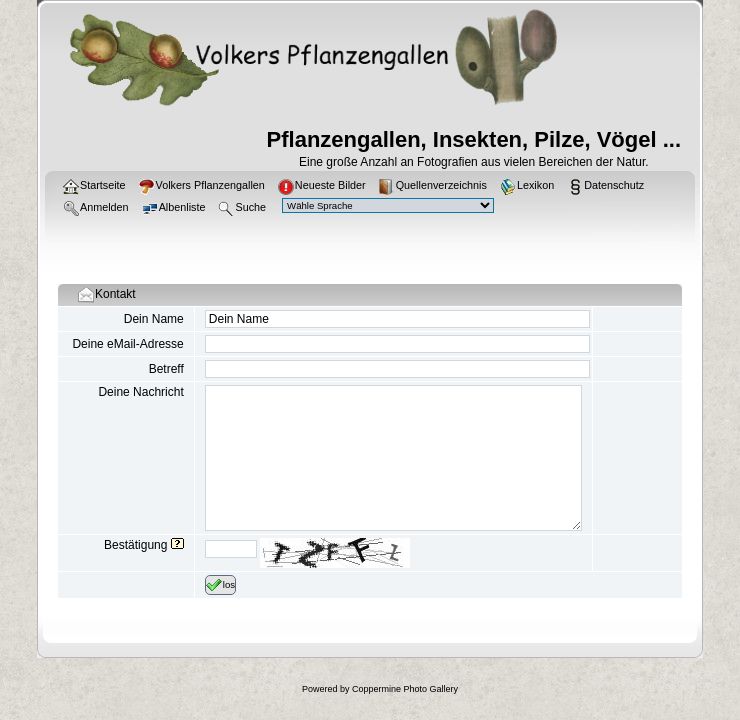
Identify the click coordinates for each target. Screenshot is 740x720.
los (220, 585)
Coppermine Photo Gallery (405, 689)
